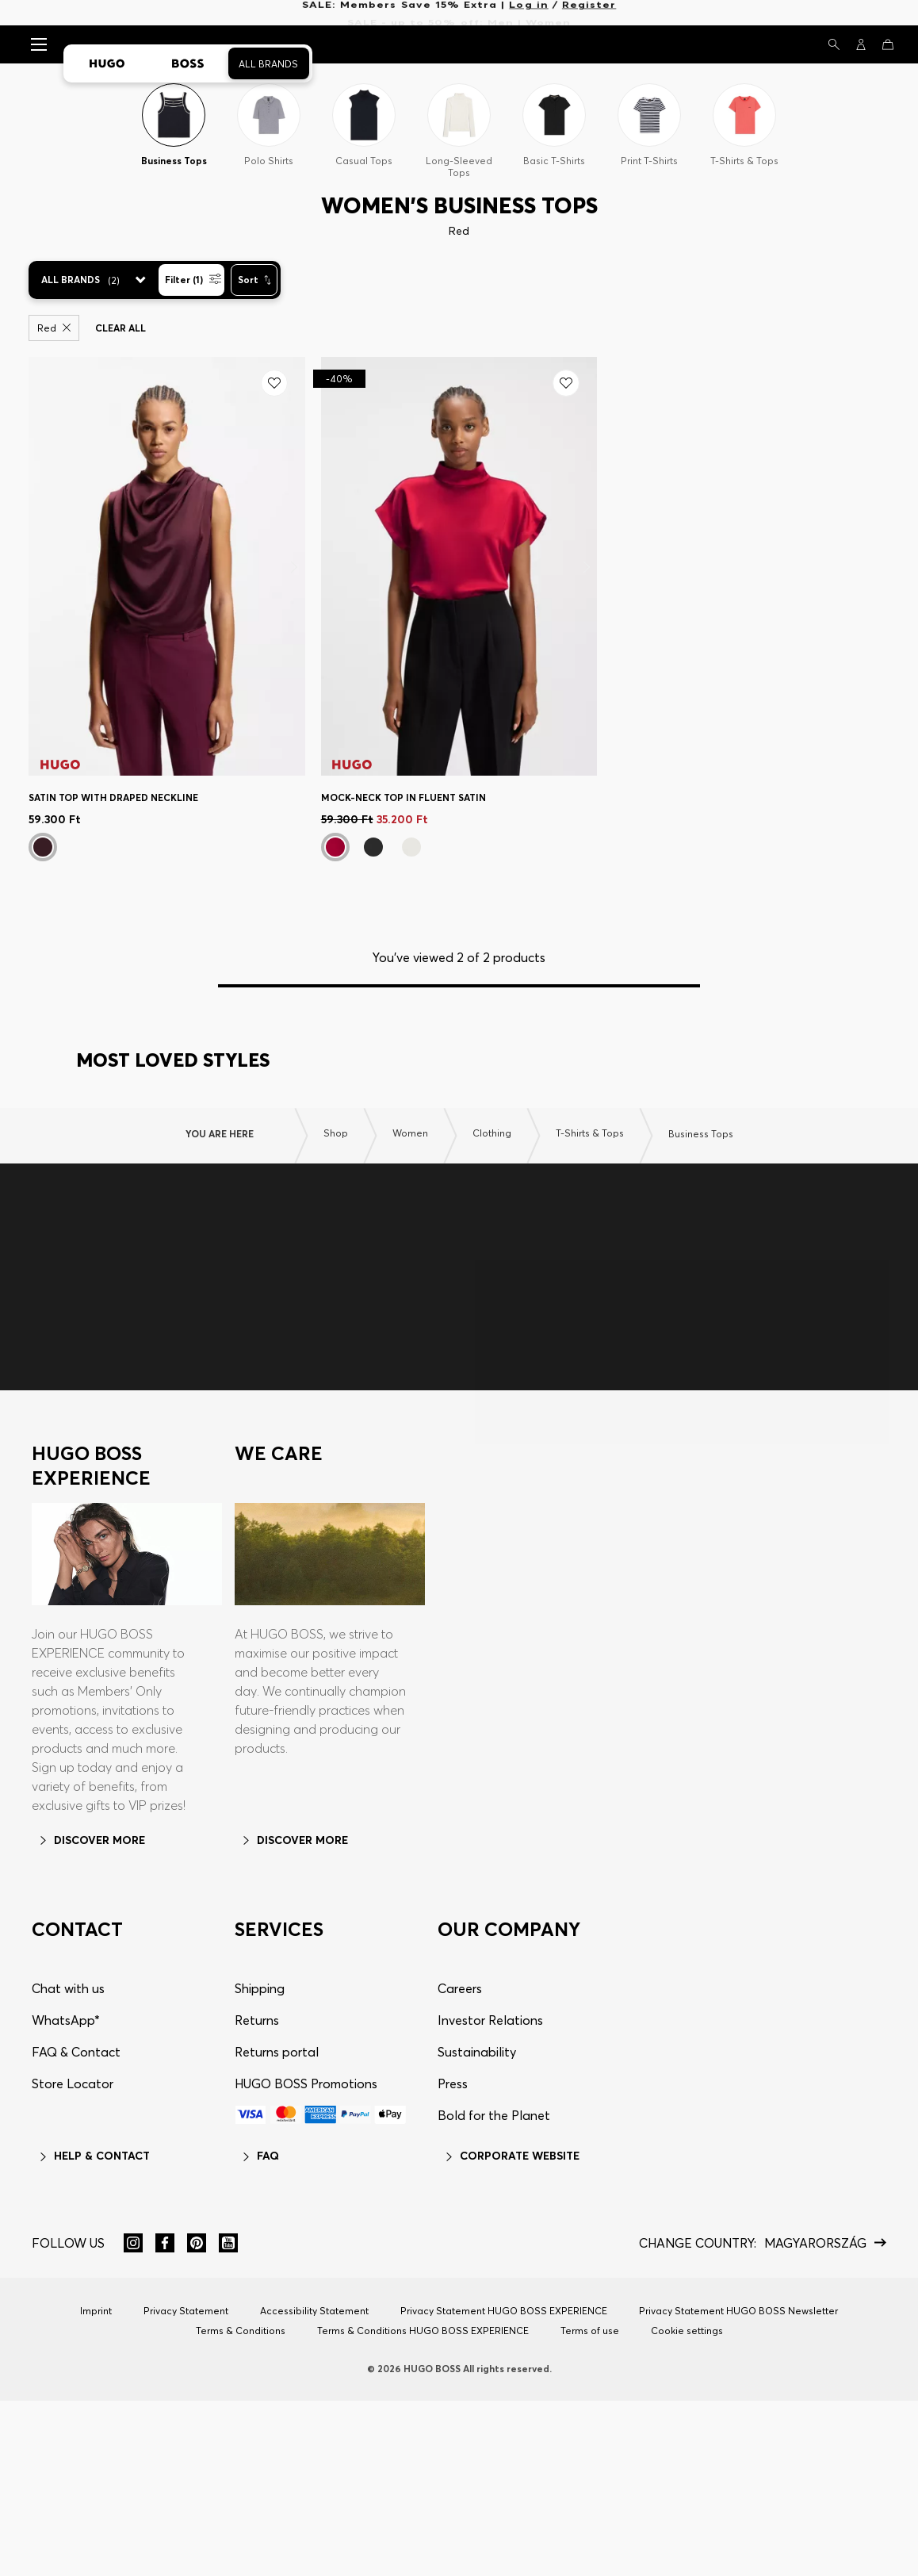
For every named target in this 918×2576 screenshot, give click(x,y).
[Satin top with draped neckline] (167, 566)
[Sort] (254, 280)
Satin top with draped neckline (113, 797)
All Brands (268, 64)
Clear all (120, 328)
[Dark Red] (335, 847)
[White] (411, 847)
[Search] (833, 44)
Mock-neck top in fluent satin (403, 797)
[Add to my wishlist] (274, 383)
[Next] (294, 567)
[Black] (373, 847)
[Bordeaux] (43, 847)
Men (501, 12)
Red (54, 328)
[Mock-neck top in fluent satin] (459, 566)
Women (548, 12)
